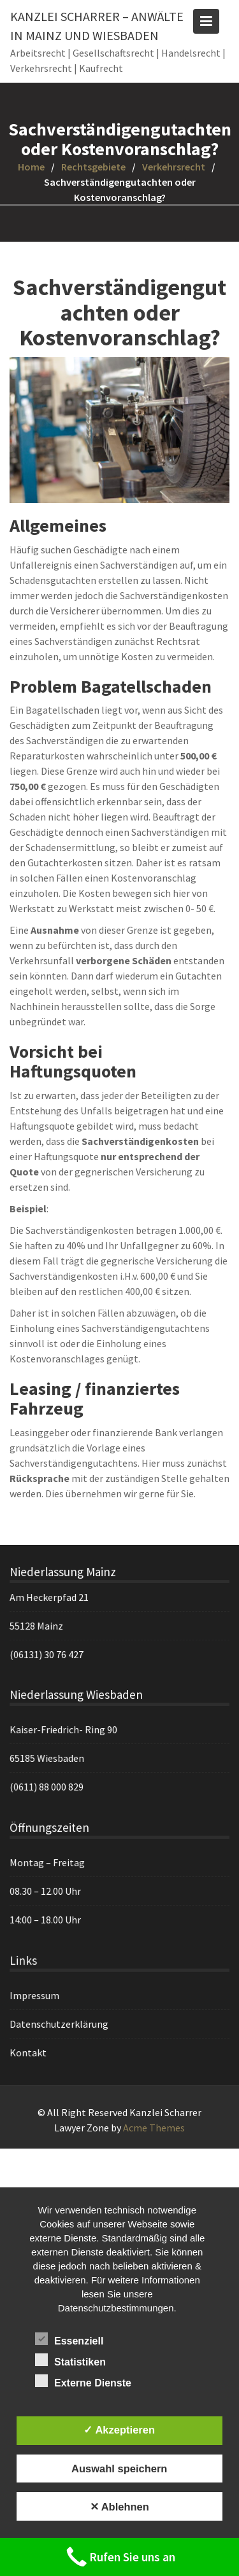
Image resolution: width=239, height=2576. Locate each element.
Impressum (35, 1995)
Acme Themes (154, 2127)
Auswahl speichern (119, 2468)
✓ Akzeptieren (119, 2429)
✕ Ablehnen (119, 2506)
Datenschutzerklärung (60, 2023)
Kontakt (29, 2052)
